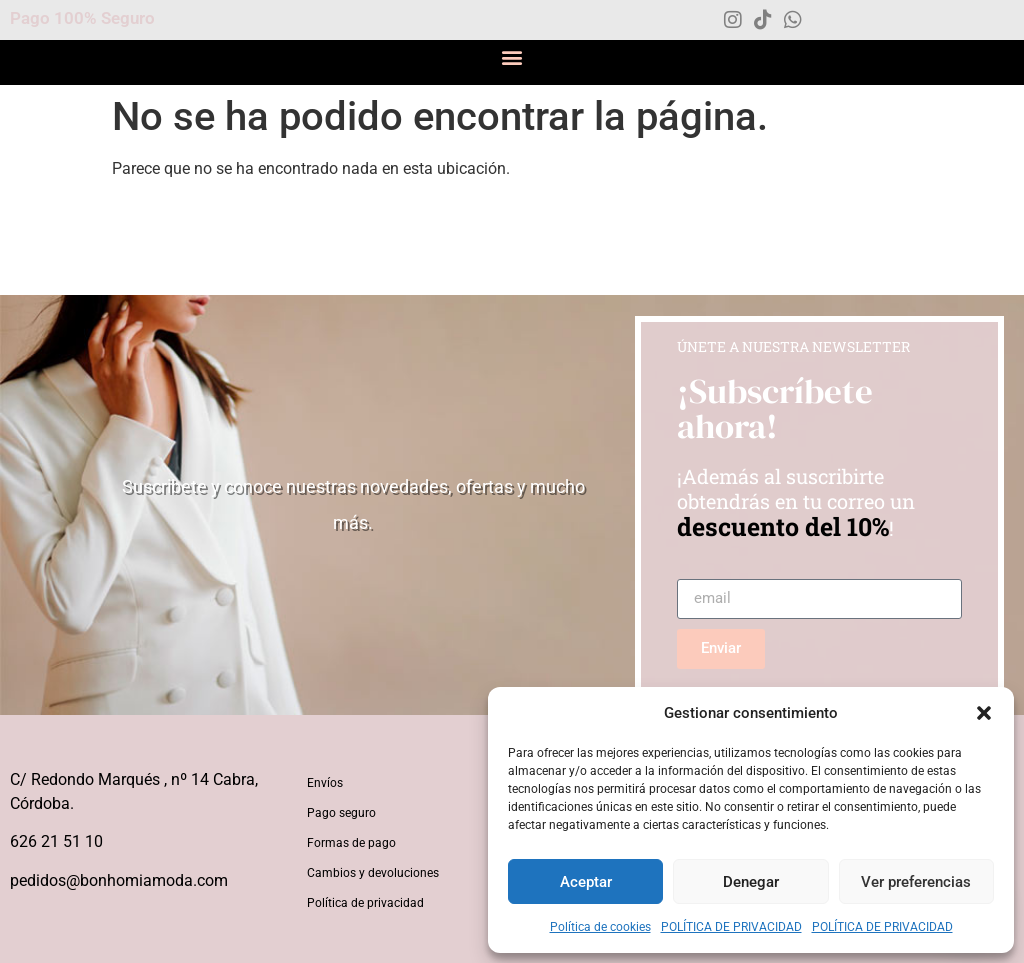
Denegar (751, 882)
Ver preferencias (916, 882)
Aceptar (586, 882)
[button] (984, 713)
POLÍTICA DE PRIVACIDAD (731, 927)
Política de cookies (600, 927)
